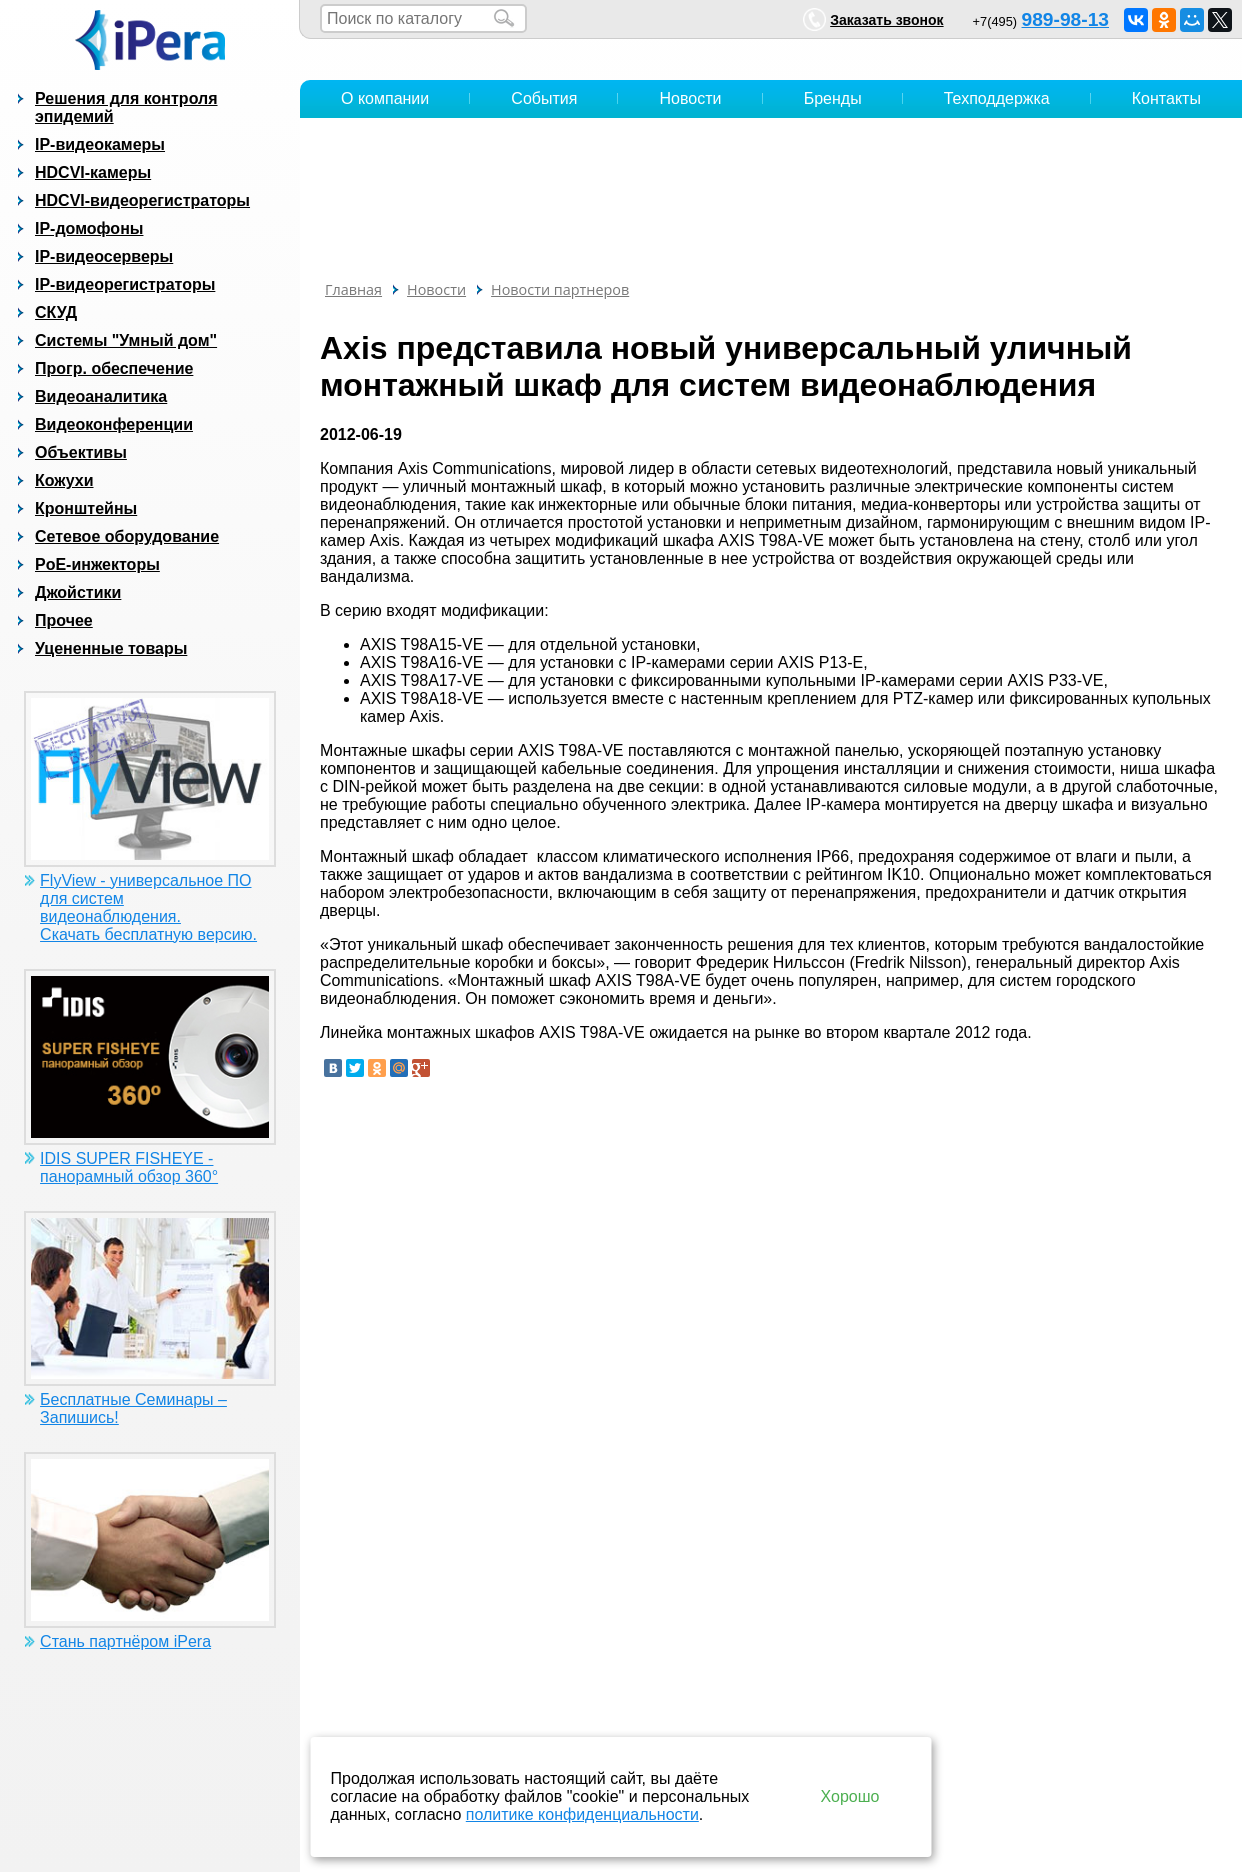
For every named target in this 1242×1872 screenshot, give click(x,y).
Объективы (81, 452)
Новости (691, 98)
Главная (353, 289)
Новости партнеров (560, 289)
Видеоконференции (114, 424)
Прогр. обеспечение (114, 368)
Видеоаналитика (101, 396)
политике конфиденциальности (582, 1814)
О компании (385, 98)
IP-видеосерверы (104, 256)
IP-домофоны (89, 228)
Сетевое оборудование (127, 536)
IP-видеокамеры (100, 144)
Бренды (833, 98)
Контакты (1166, 98)
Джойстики (78, 592)
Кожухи (64, 480)
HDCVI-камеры (93, 172)
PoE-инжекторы (97, 564)
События (544, 98)
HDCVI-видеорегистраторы (142, 200)
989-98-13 (1065, 19)
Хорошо (850, 1796)
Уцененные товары (111, 648)
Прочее (64, 620)
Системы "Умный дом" (126, 340)
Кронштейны (86, 508)
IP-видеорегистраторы (125, 284)
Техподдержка (997, 98)
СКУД (56, 312)
